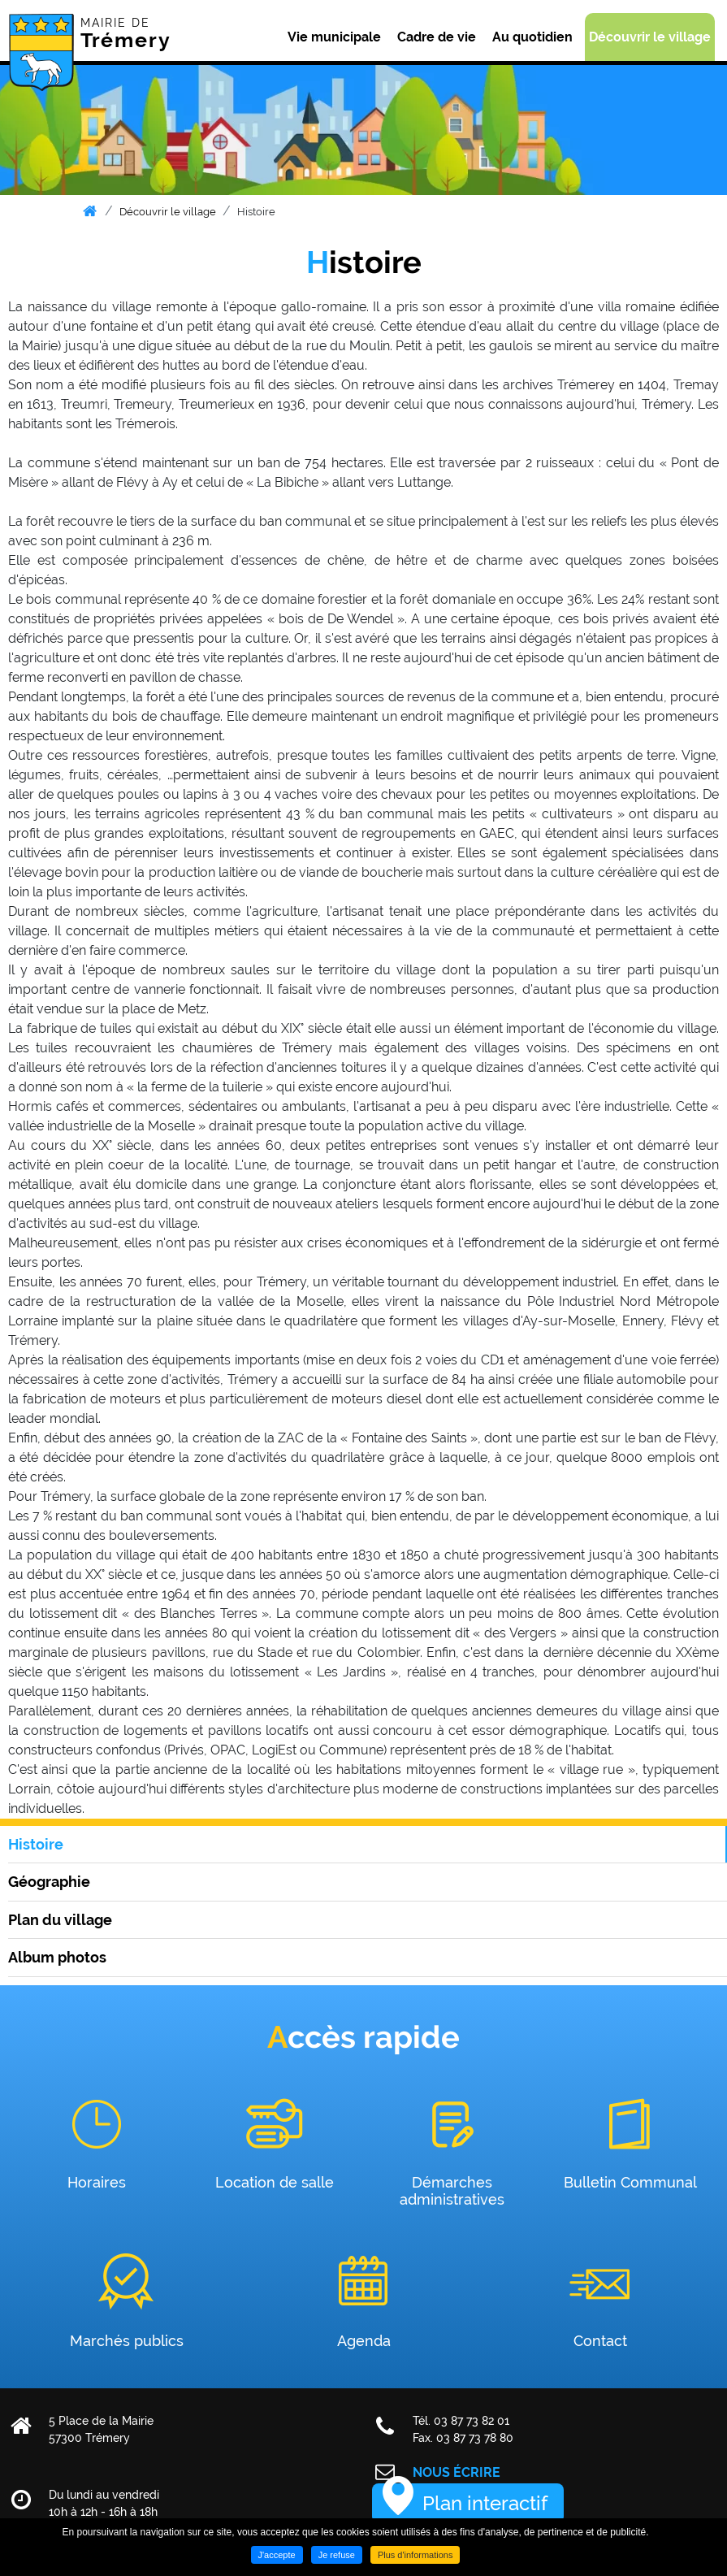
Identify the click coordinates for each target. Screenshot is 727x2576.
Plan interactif (484, 2503)
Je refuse (336, 2555)
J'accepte (277, 2555)
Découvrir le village (167, 212)
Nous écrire (456, 2472)
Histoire (256, 212)
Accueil (89, 211)
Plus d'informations (415, 2555)
